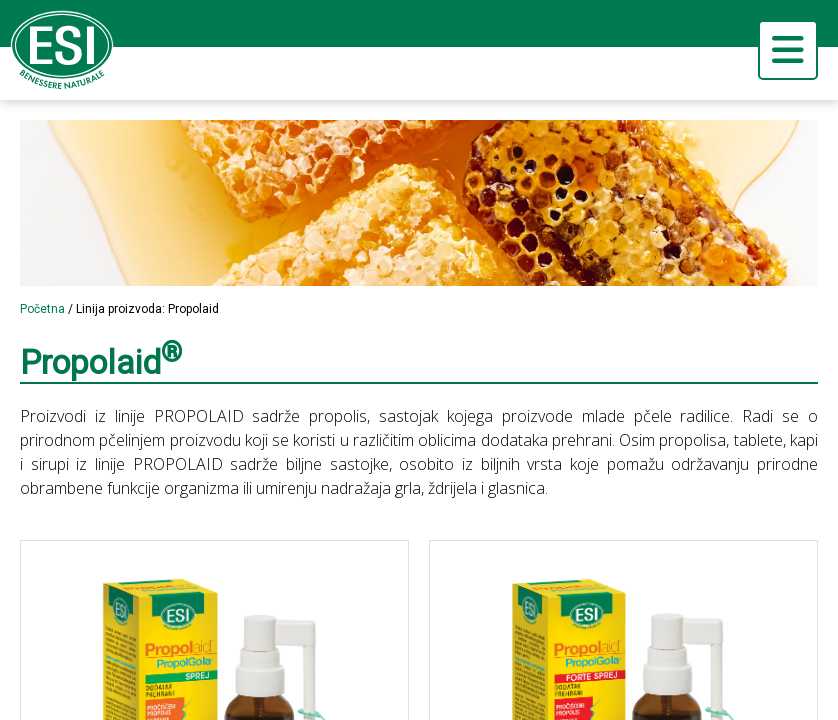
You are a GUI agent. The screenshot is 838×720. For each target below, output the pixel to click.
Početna (42, 309)
